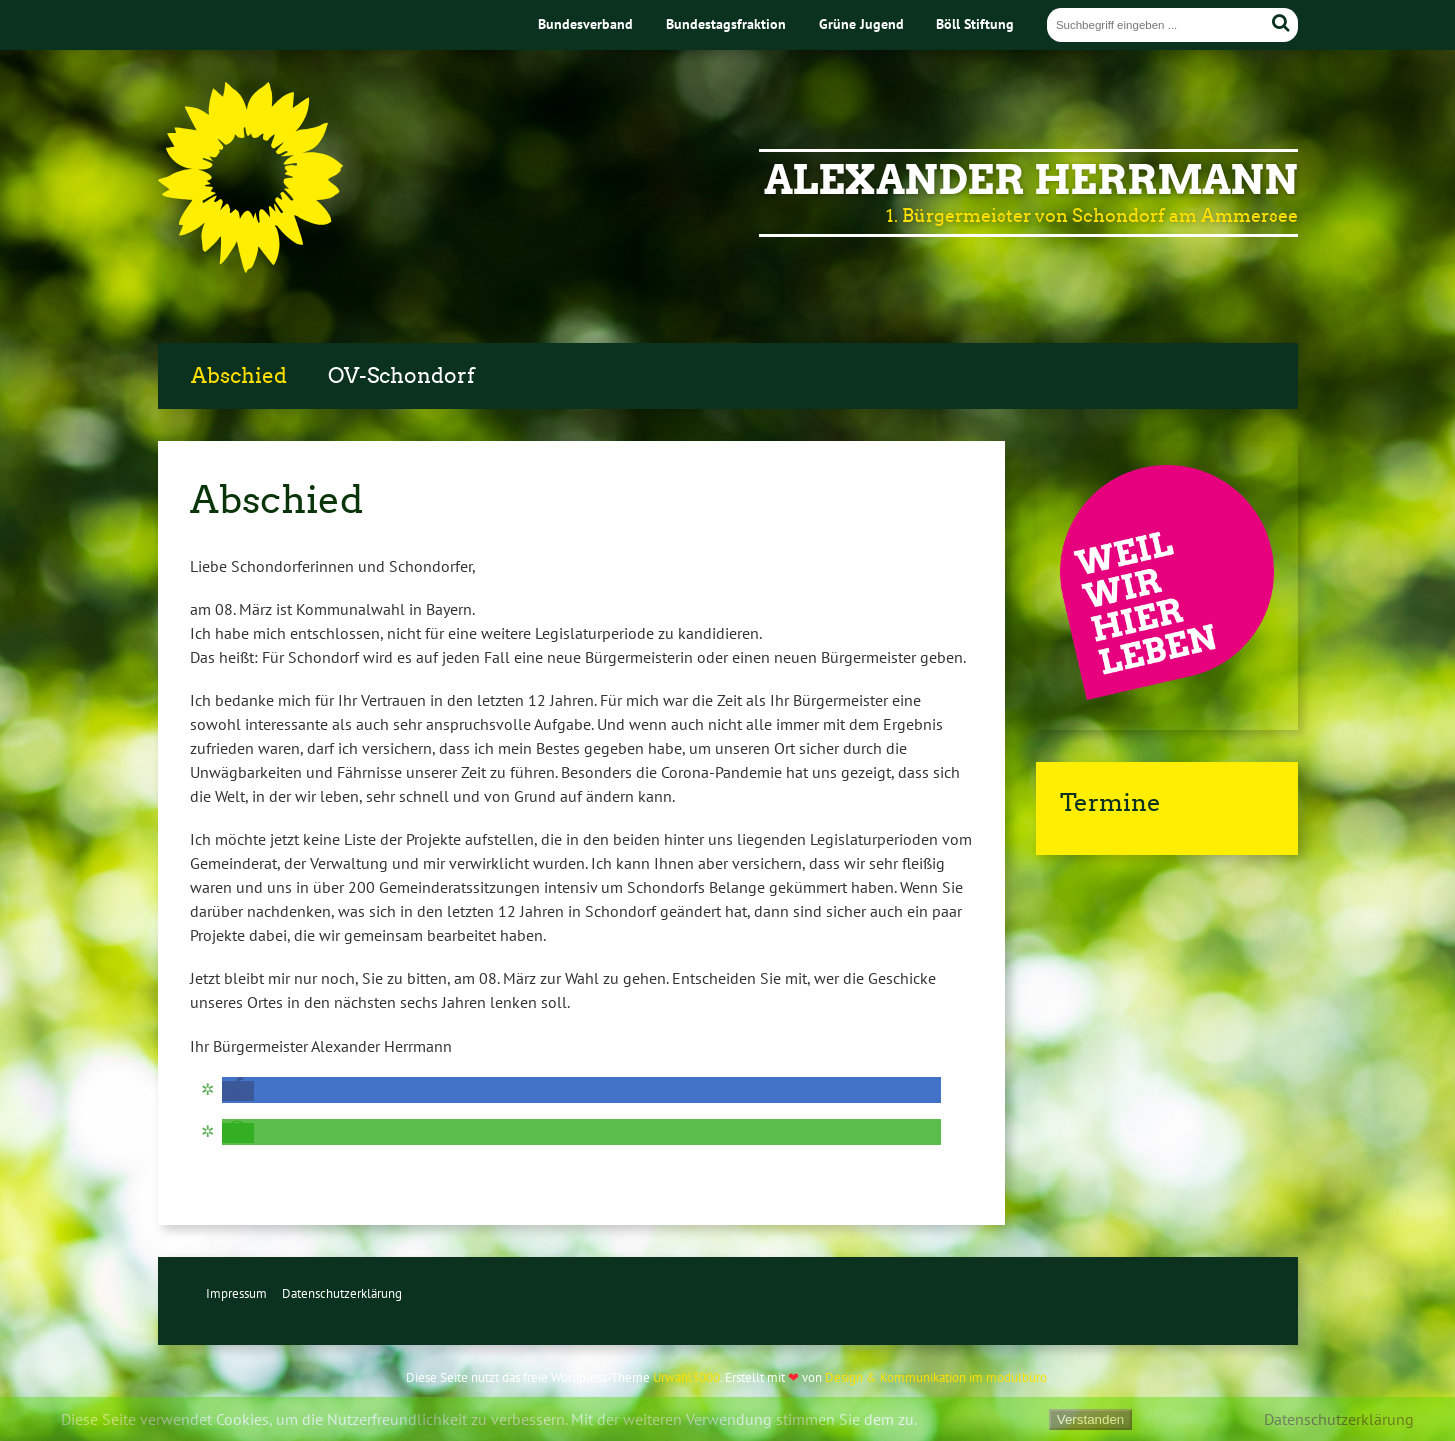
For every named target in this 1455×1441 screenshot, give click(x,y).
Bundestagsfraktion (726, 23)
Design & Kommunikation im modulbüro (936, 1377)
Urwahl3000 (686, 1377)
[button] (238, 1091)
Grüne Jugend (861, 23)
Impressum (236, 1293)
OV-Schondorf (401, 376)
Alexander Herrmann (1031, 180)
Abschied (239, 376)
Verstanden (1090, 1419)
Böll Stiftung (975, 23)
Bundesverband (585, 23)
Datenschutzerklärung (342, 1293)
